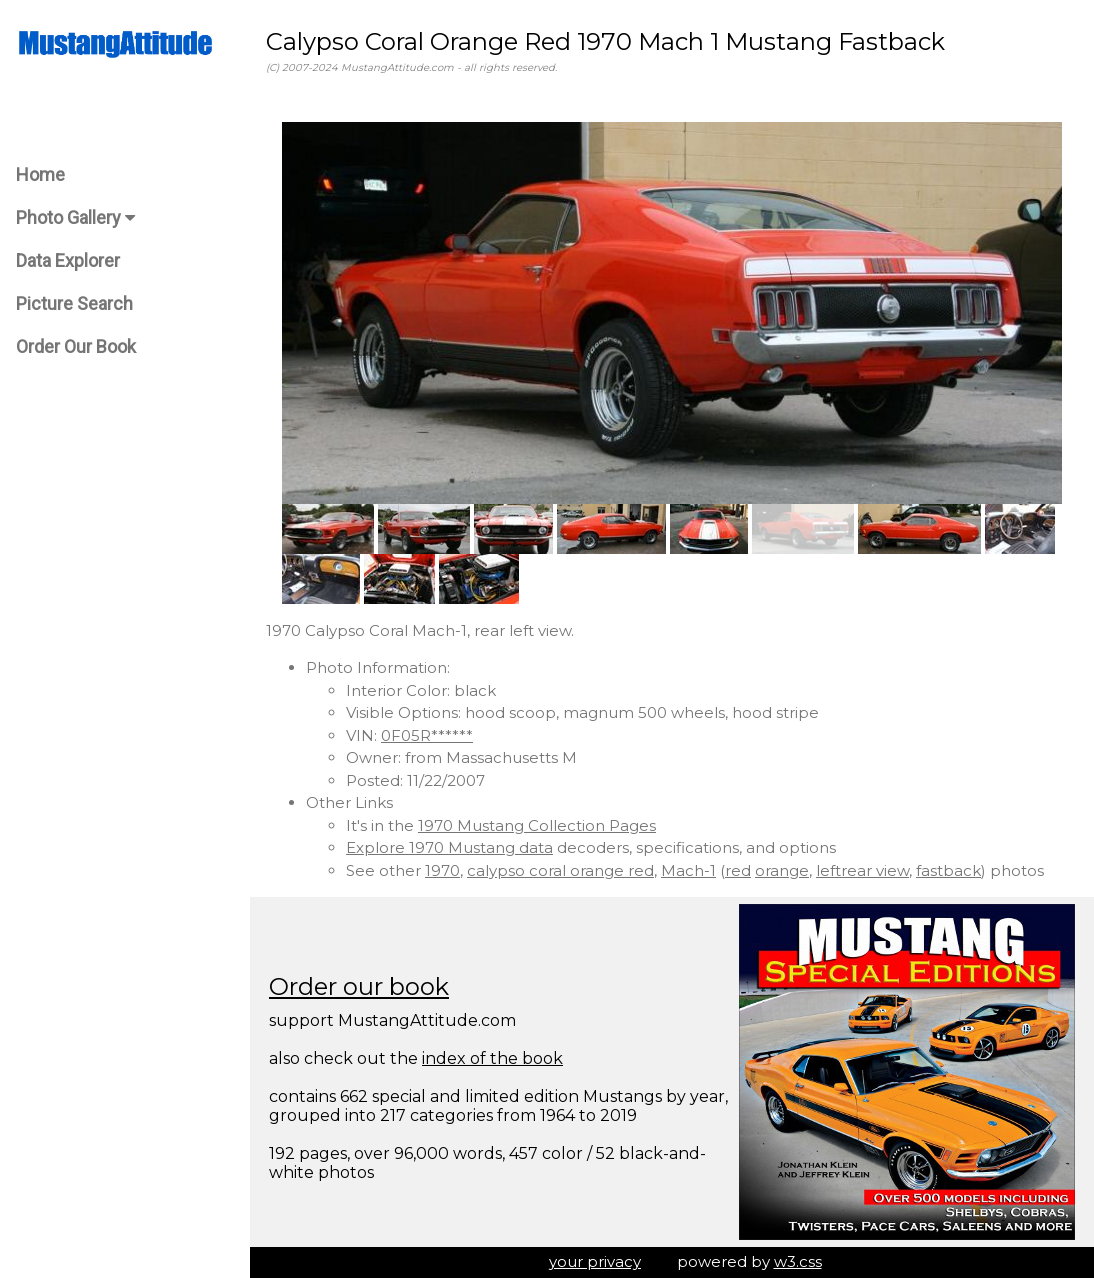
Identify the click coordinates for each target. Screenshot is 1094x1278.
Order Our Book (76, 346)
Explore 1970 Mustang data (449, 847)
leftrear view (862, 870)
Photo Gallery (75, 217)
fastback (948, 870)
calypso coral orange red (560, 870)
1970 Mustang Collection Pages (537, 825)
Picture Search (74, 303)
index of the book (492, 1058)
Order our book (359, 986)
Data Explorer (68, 260)
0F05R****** (427, 735)
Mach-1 (688, 870)
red (738, 870)
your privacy (595, 1261)
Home (40, 174)
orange (782, 870)
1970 (442, 870)
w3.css (798, 1261)
